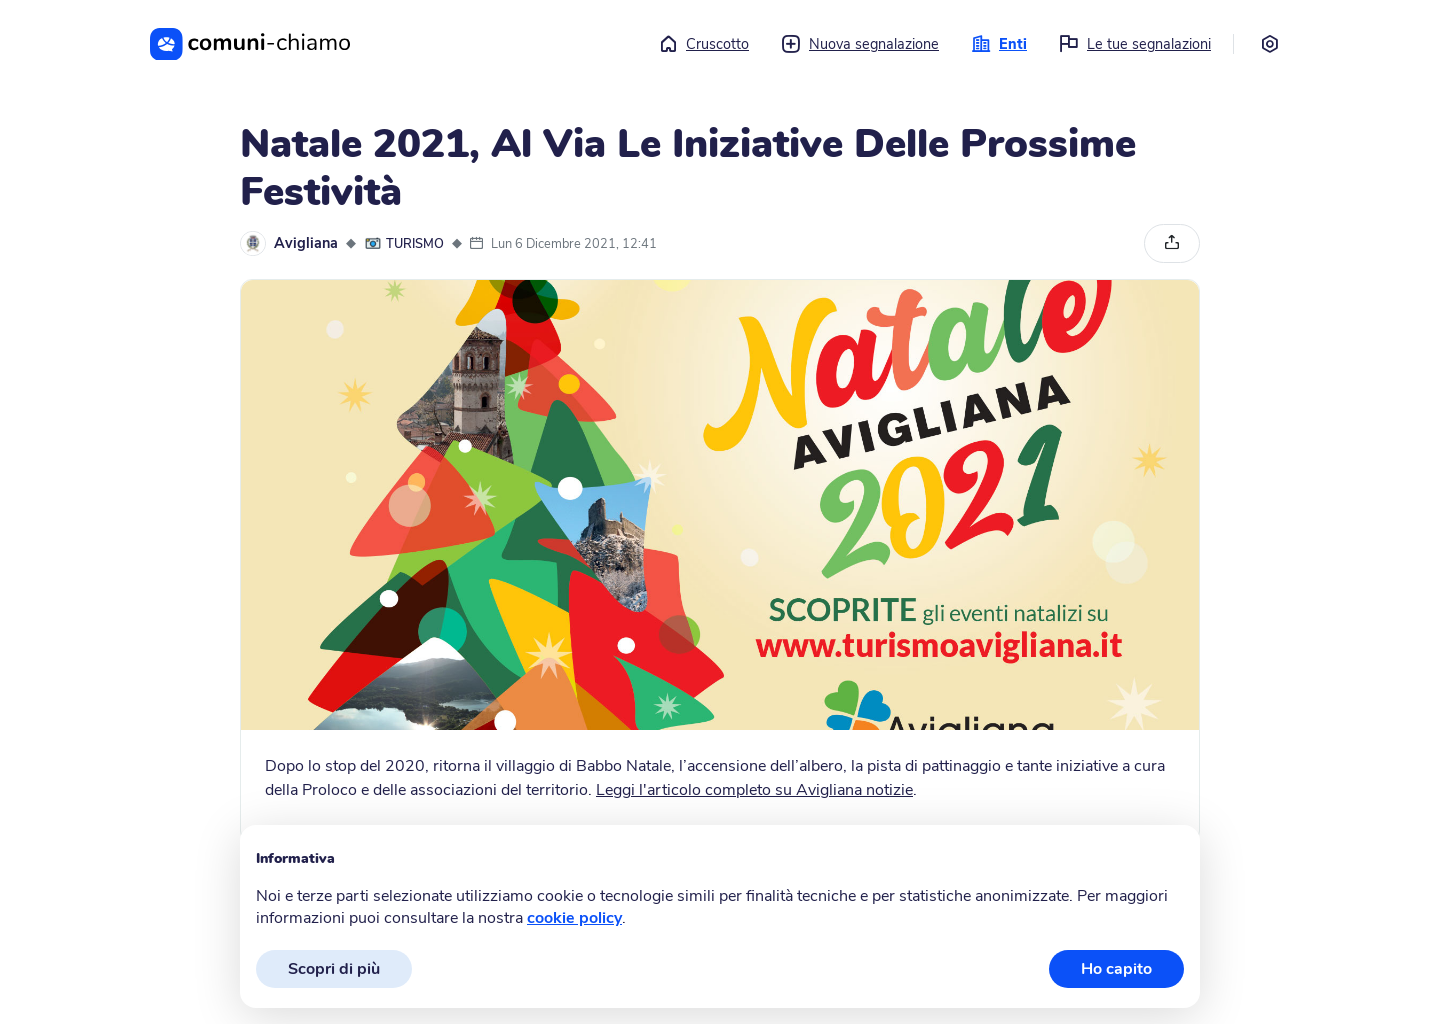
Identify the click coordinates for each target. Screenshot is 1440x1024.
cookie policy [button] (574, 918)
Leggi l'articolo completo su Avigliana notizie (754, 790)
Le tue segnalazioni (1135, 44)
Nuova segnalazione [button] (860, 44)
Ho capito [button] (1116, 969)
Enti (999, 44)
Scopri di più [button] (334, 969)
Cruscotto (703, 44)
